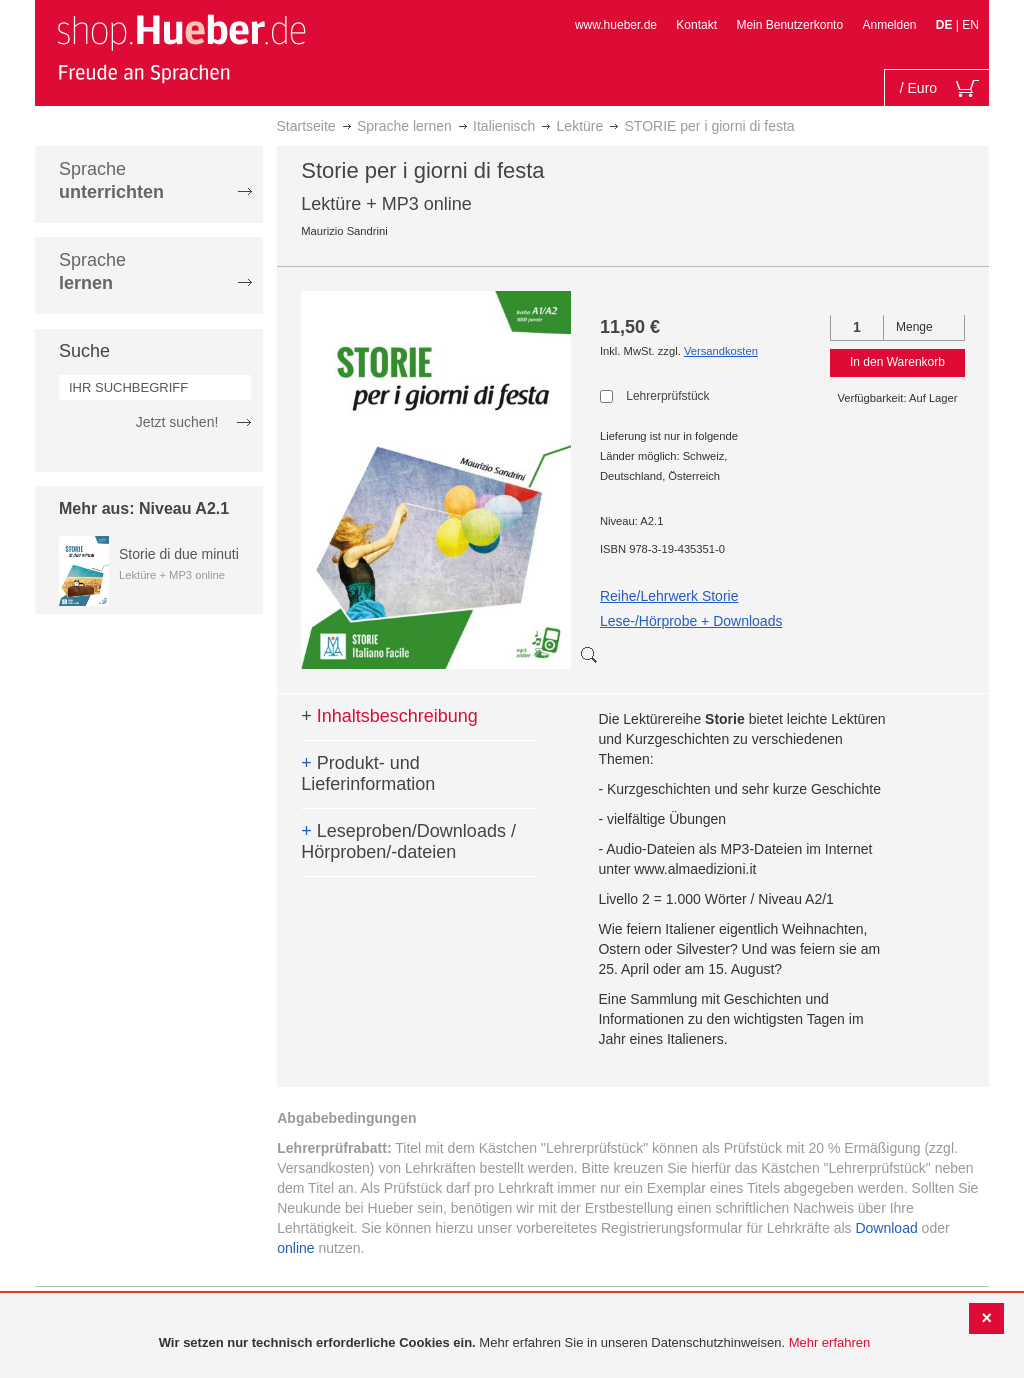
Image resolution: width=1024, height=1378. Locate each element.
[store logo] (181, 48)
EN (970, 25)
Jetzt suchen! (177, 422)
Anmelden (889, 25)
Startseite (306, 126)
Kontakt (696, 25)
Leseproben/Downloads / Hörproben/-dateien (408, 842)
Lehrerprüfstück (667, 396)
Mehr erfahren (830, 1342)
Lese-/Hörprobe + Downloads (691, 621)
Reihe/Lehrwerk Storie (669, 596)
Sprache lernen (404, 126)
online (295, 1248)
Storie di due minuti (179, 554)
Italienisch (504, 126)
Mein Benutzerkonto (789, 25)
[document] (514, 1343)
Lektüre (580, 126)
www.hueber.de (616, 25)
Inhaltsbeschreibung (389, 716)
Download (886, 1228)
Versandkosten (721, 351)
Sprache (111, 180)
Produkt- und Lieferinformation (368, 774)
